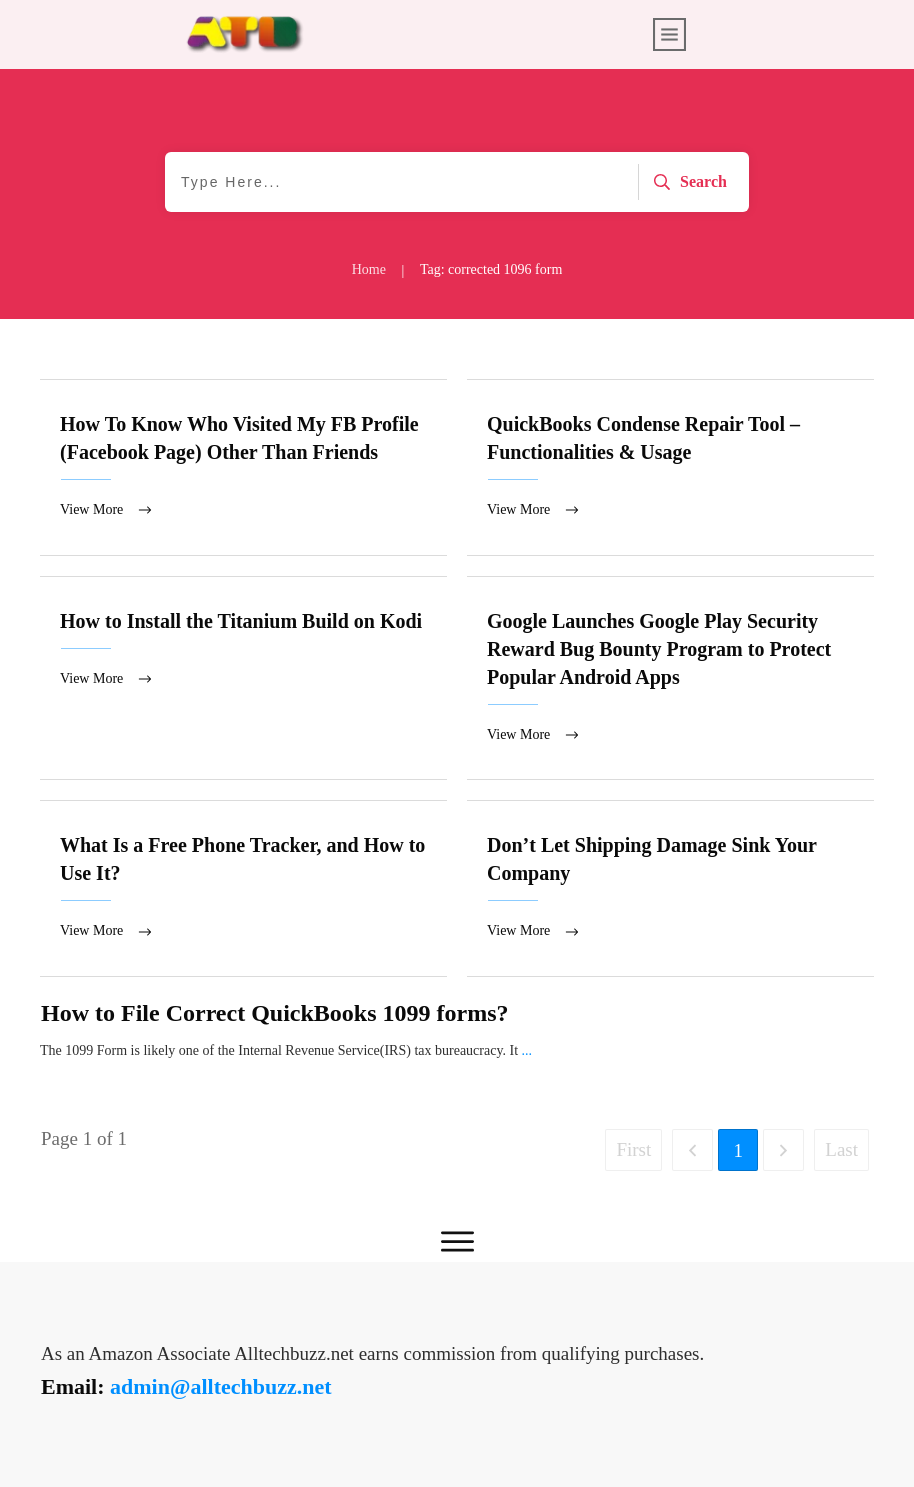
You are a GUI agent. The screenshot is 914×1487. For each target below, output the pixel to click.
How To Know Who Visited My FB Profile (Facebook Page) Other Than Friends (243, 468)
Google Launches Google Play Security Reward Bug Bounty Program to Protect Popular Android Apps (670, 680)
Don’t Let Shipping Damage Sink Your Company (670, 891)
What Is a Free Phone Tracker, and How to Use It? (243, 891)
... (527, 1053)
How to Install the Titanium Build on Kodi (243, 680)
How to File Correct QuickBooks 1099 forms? (275, 1016)
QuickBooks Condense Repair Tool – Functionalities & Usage (670, 468)
